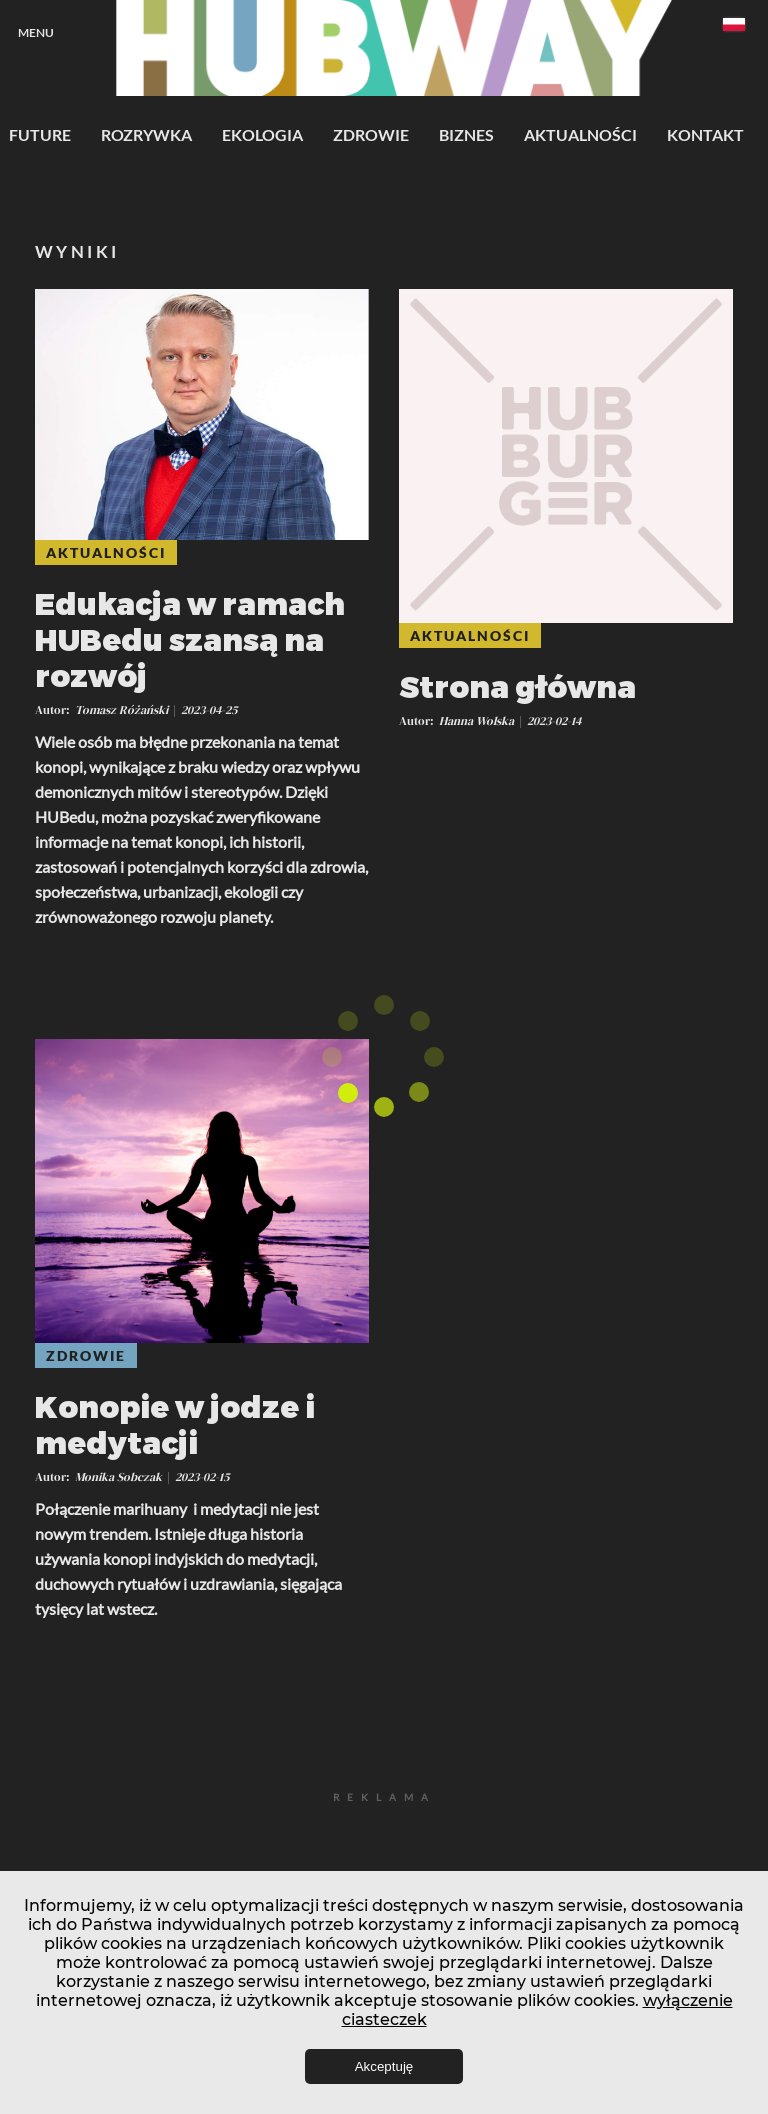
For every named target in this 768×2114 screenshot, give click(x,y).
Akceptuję (384, 2066)
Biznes (466, 134)
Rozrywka (146, 134)
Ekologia (262, 134)
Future (40, 134)
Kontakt (705, 134)
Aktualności (580, 134)
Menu (36, 32)
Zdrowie (371, 134)
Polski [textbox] (734, 24)
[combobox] (734, 28)
